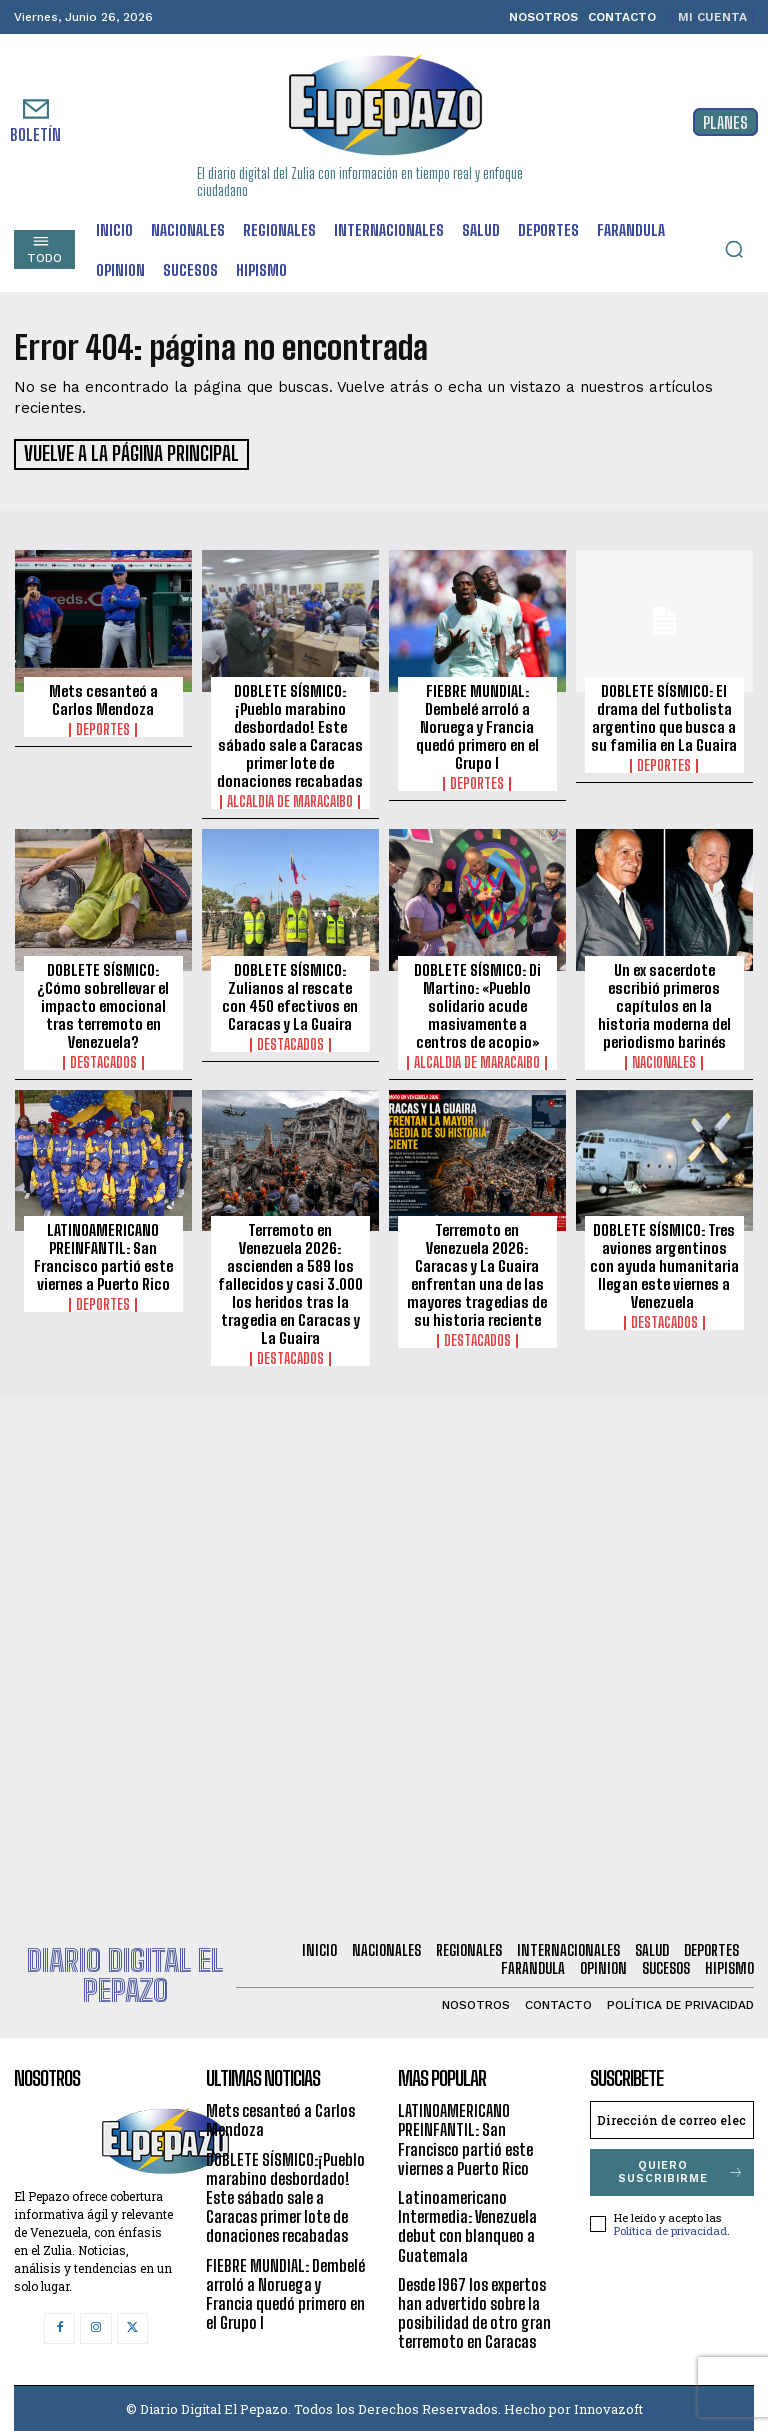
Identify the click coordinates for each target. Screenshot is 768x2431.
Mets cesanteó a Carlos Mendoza (103, 697)
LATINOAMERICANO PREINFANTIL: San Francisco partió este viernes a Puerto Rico (103, 1254)
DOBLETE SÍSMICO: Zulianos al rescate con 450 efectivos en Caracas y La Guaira (290, 993)
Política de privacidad (670, 2227)
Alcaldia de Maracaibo (290, 799)
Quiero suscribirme (681, 2169)
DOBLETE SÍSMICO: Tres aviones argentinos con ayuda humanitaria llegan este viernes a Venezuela (664, 1263)
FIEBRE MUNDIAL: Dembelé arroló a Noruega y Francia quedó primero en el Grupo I (477, 724)
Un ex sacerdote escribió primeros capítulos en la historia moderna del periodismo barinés (664, 1002)
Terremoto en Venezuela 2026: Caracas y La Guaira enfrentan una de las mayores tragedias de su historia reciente (477, 1272)
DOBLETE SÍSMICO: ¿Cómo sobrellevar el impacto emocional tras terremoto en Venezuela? (103, 1002)
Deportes (103, 727)
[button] (734, 249)
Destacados (103, 1059)
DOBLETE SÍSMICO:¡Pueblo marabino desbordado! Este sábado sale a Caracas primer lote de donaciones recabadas (290, 733)
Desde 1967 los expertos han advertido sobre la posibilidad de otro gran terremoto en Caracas (474, 2310)
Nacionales (664, 1059)
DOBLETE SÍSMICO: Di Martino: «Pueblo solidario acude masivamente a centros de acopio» (477, 1002)
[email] (672, 2117)
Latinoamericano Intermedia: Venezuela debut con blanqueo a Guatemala (467, 2223)
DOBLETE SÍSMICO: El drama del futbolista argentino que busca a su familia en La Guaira (664, 715)
